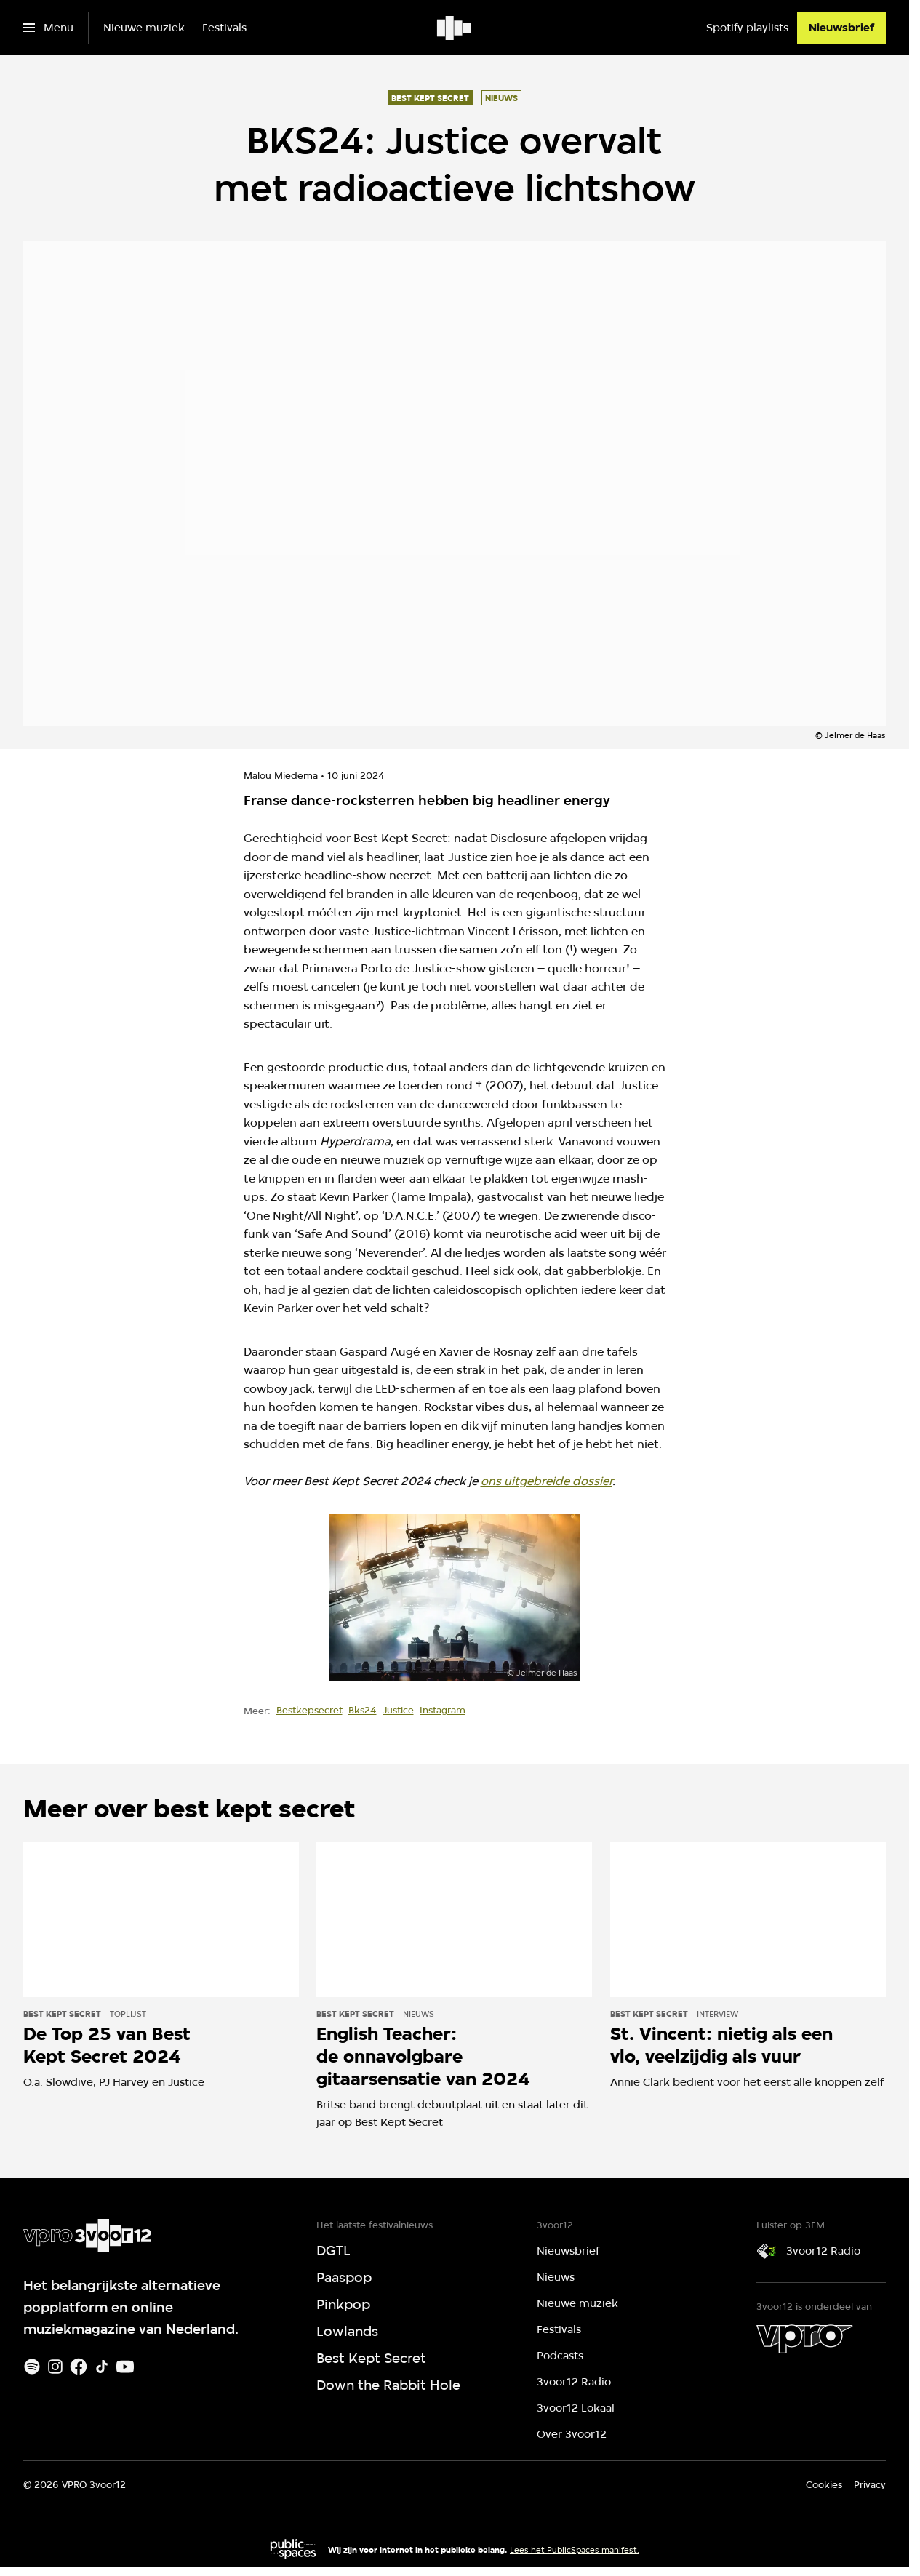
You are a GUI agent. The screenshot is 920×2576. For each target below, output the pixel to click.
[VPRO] (804, 2338)
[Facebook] (78, 2366)
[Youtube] (125, 2366)
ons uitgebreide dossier (546, 1481)
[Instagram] (55, 2366)
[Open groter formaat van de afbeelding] (454, 1597)
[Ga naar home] (455, 27)
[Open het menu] (48, 28)
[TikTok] (102, 2366)
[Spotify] (32, 2366)
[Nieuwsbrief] (841, 28)
